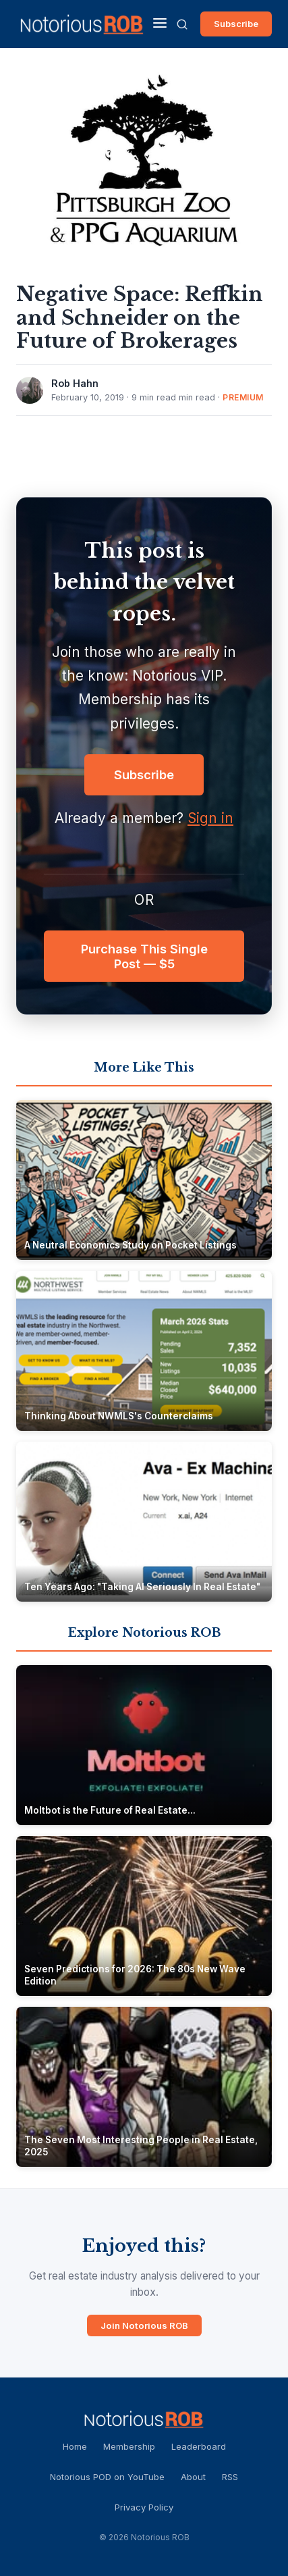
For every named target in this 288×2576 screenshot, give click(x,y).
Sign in (210, 818)
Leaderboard (198, 2446)
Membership (129, 2446)
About (193, 2476)
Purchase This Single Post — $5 (144, 956)
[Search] (182, 24)
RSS (230, 2476)
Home (75, 2446)
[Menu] (160, 24)
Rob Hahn (74, 383)
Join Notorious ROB (144, 2325)
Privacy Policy (144, 2507)
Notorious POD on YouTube (107, 2476)
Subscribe (236, 23)
